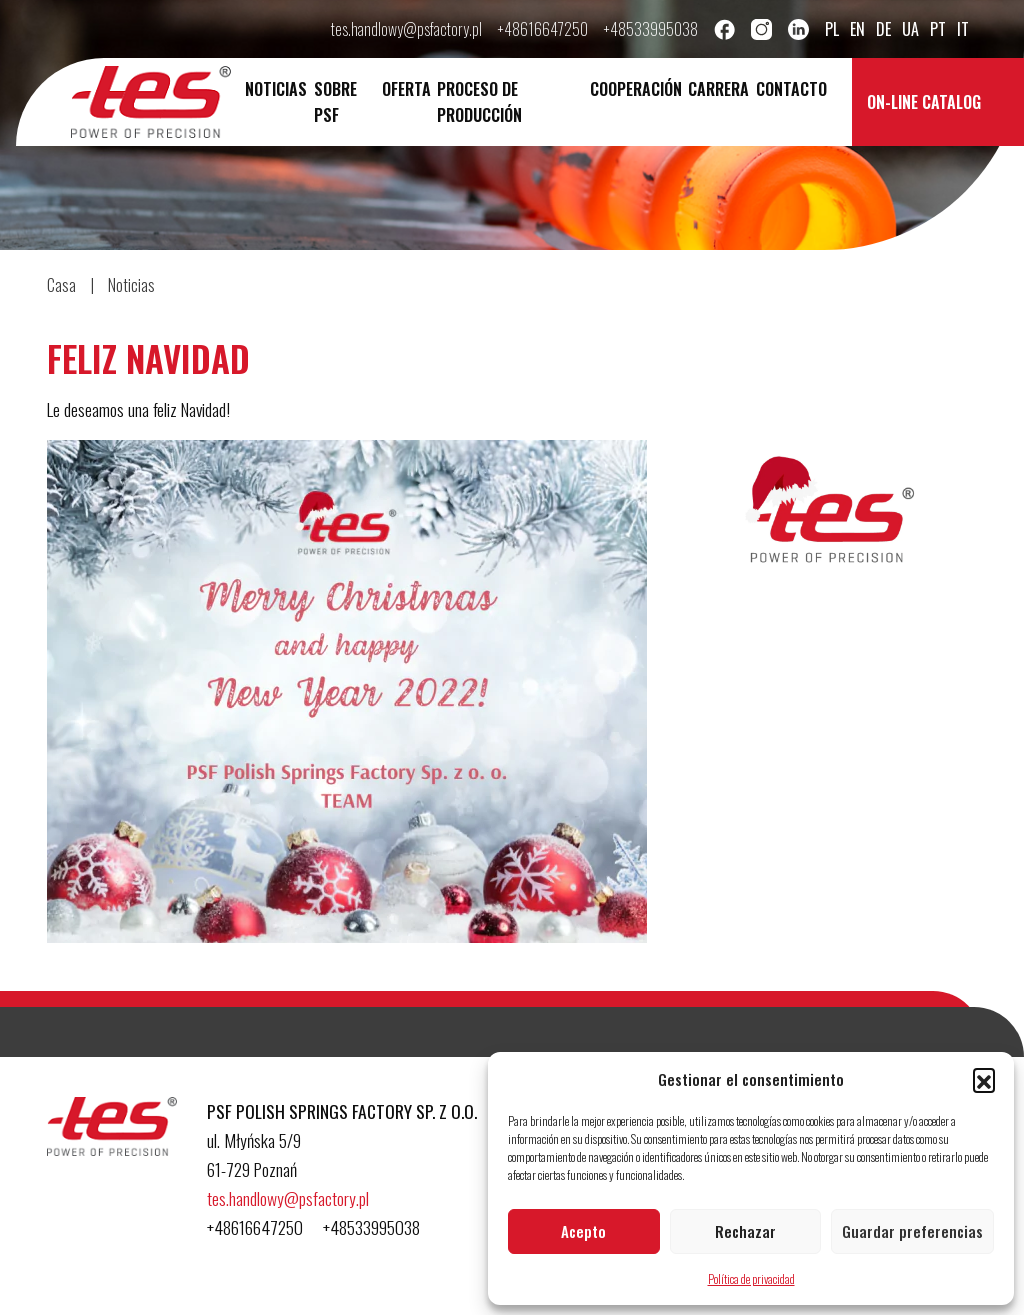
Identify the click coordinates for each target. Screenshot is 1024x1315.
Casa (61, 285)
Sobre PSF (335, 102)
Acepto (583, 1231)
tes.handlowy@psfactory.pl (406, 29)
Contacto (791, 89)
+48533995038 (651, 29)
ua (910, 29)
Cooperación (636, 89)
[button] (984, 1079)
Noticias (276, 89)
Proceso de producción (479, 102)
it (963, 29)
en (857, 29)
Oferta (406, 89)
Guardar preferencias (912, 1231)
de (883, 29)
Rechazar (745, 1231)
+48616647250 (543, 29)
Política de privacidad (751, 1278)
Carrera (718, 89)
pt (938, 29)
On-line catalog (924, 102)
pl (832, 29)
